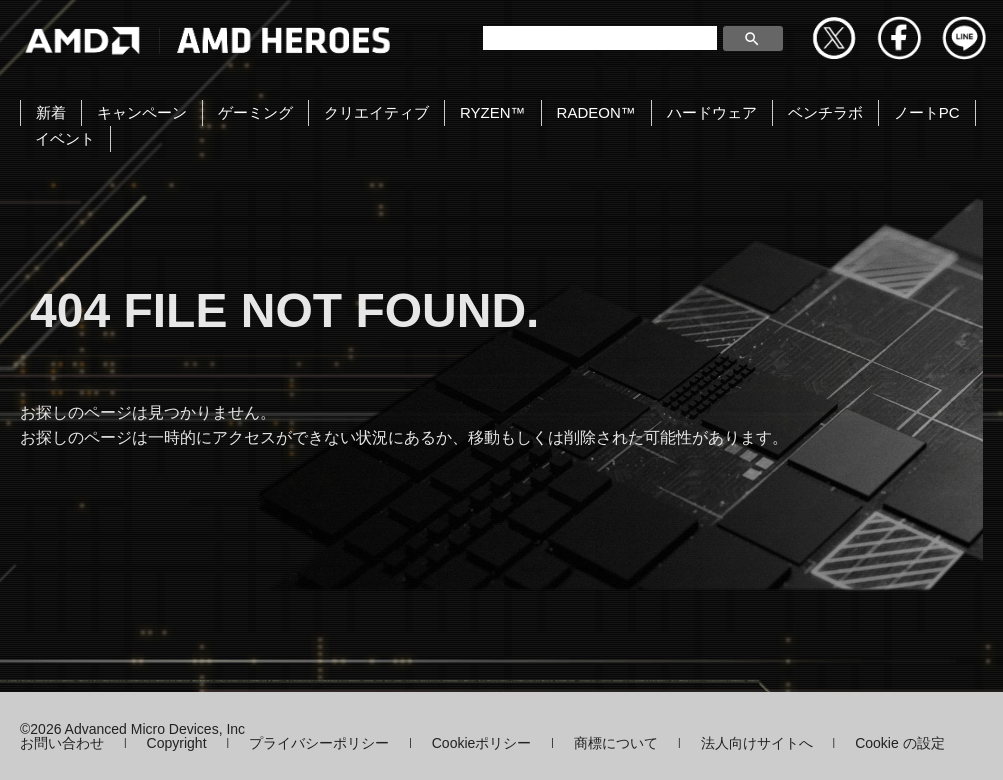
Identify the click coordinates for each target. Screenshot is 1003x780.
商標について (616, 743)
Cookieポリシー (482, 743)
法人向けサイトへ (757, 743)
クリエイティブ (376, 112)
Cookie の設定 (899, 743)
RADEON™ (596, 112)
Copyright (177, 743)
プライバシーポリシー (319, 743)
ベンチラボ (825, 112)
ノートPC (927, 112)
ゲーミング (255, 112)
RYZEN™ (493, 112)
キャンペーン (142, 112)
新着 (51, 112)
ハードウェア (712, 112)
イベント (65, 138)
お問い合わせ (62, 743)
